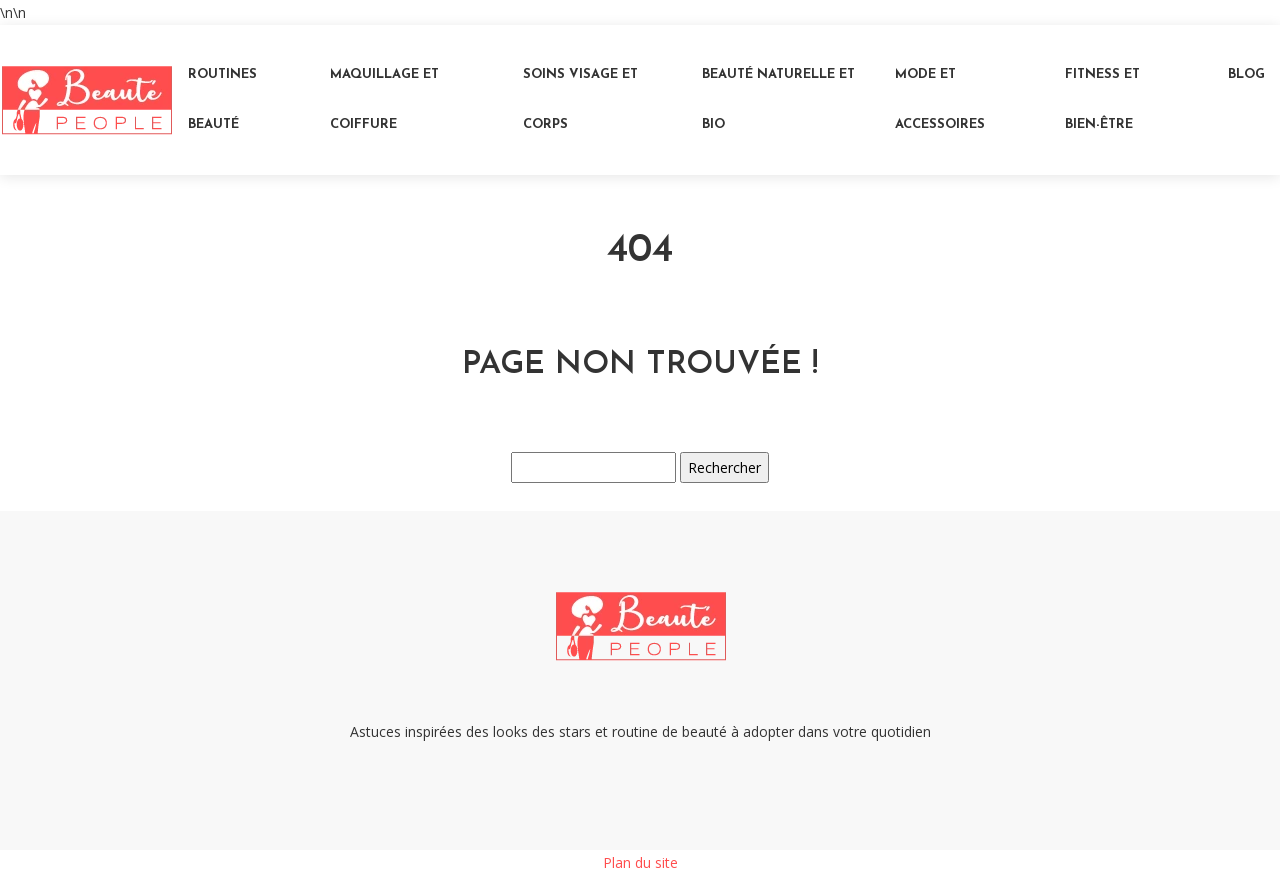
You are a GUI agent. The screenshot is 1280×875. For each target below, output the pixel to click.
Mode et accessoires (940, 99)
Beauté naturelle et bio (778, 99)
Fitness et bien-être (1102, 99)
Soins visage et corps (580, 99)
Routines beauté (222, 99)
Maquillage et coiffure (384, 99)
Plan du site (640, 862)
